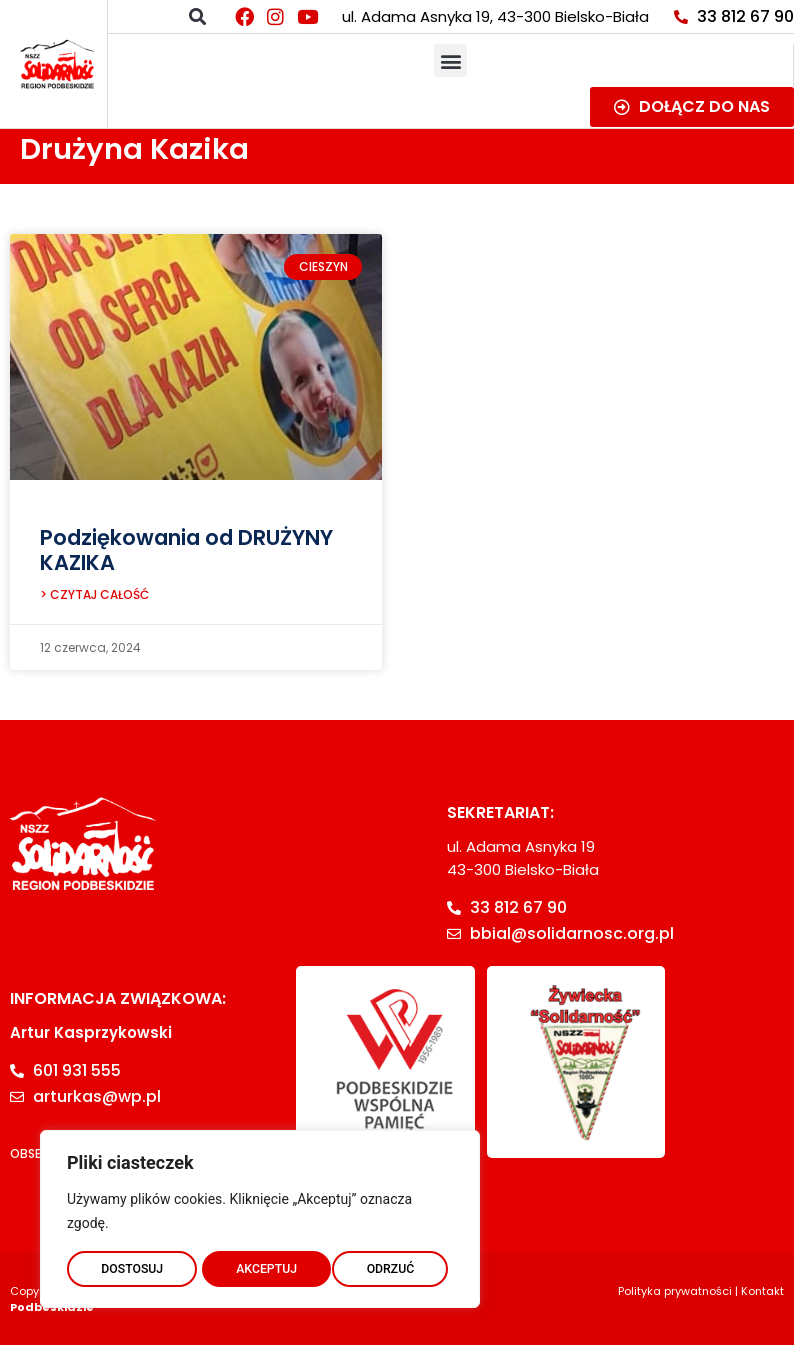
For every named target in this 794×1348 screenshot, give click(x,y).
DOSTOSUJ (131, 1265)
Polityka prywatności (675, 1294)
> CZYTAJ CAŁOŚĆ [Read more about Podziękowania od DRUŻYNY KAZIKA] (94, 597)
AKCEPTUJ (388, 1265)
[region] (260, 1215)
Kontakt (762, 1294)
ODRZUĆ (260, 1265)
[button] (197, 16)
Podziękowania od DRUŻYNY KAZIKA (186, 550)
